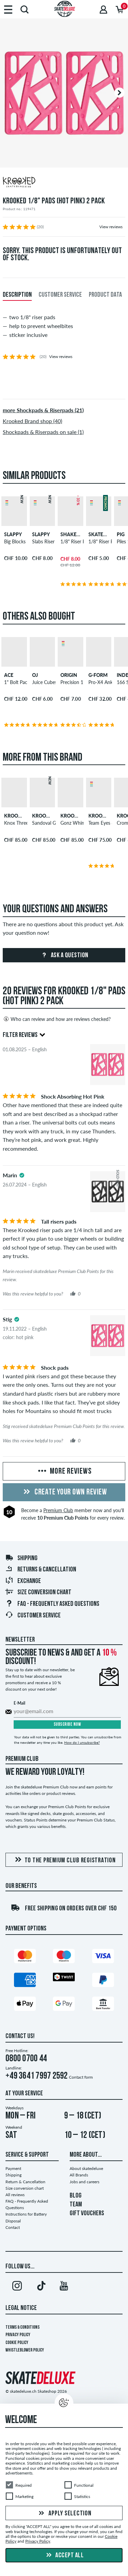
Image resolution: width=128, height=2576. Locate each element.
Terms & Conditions (22, 2327)
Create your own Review (64, 1492)
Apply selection (64, 2513)
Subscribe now (67, 1724)
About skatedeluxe (86, 2168)
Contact (12, 2227)
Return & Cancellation (25, 2181)
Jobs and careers (84, 2181)
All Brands (79, 2174)
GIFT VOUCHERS (87, 2213)
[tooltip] (22, 1175)
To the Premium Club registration (64, 1860)
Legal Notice (21, 2308)
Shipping (21, 1558)
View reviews (111, 226)
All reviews (15, 2194)
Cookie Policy (16, 2342)
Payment (13, 2168)
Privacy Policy (17, 2335)
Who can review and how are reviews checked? (57, 1018)
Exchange (23, 1581)
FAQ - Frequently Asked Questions (52, 1604)
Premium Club (58, 1510)
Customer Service (33, 1615)
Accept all (64, 2555)
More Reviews (64, 1472)
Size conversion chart (38, 1592)
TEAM (76, 2204)
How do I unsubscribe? (82, 1742)
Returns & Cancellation (40, 1569)
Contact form (81, 2077)
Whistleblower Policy (24, 2350)
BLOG (76, 2195)
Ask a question (64, 955)
